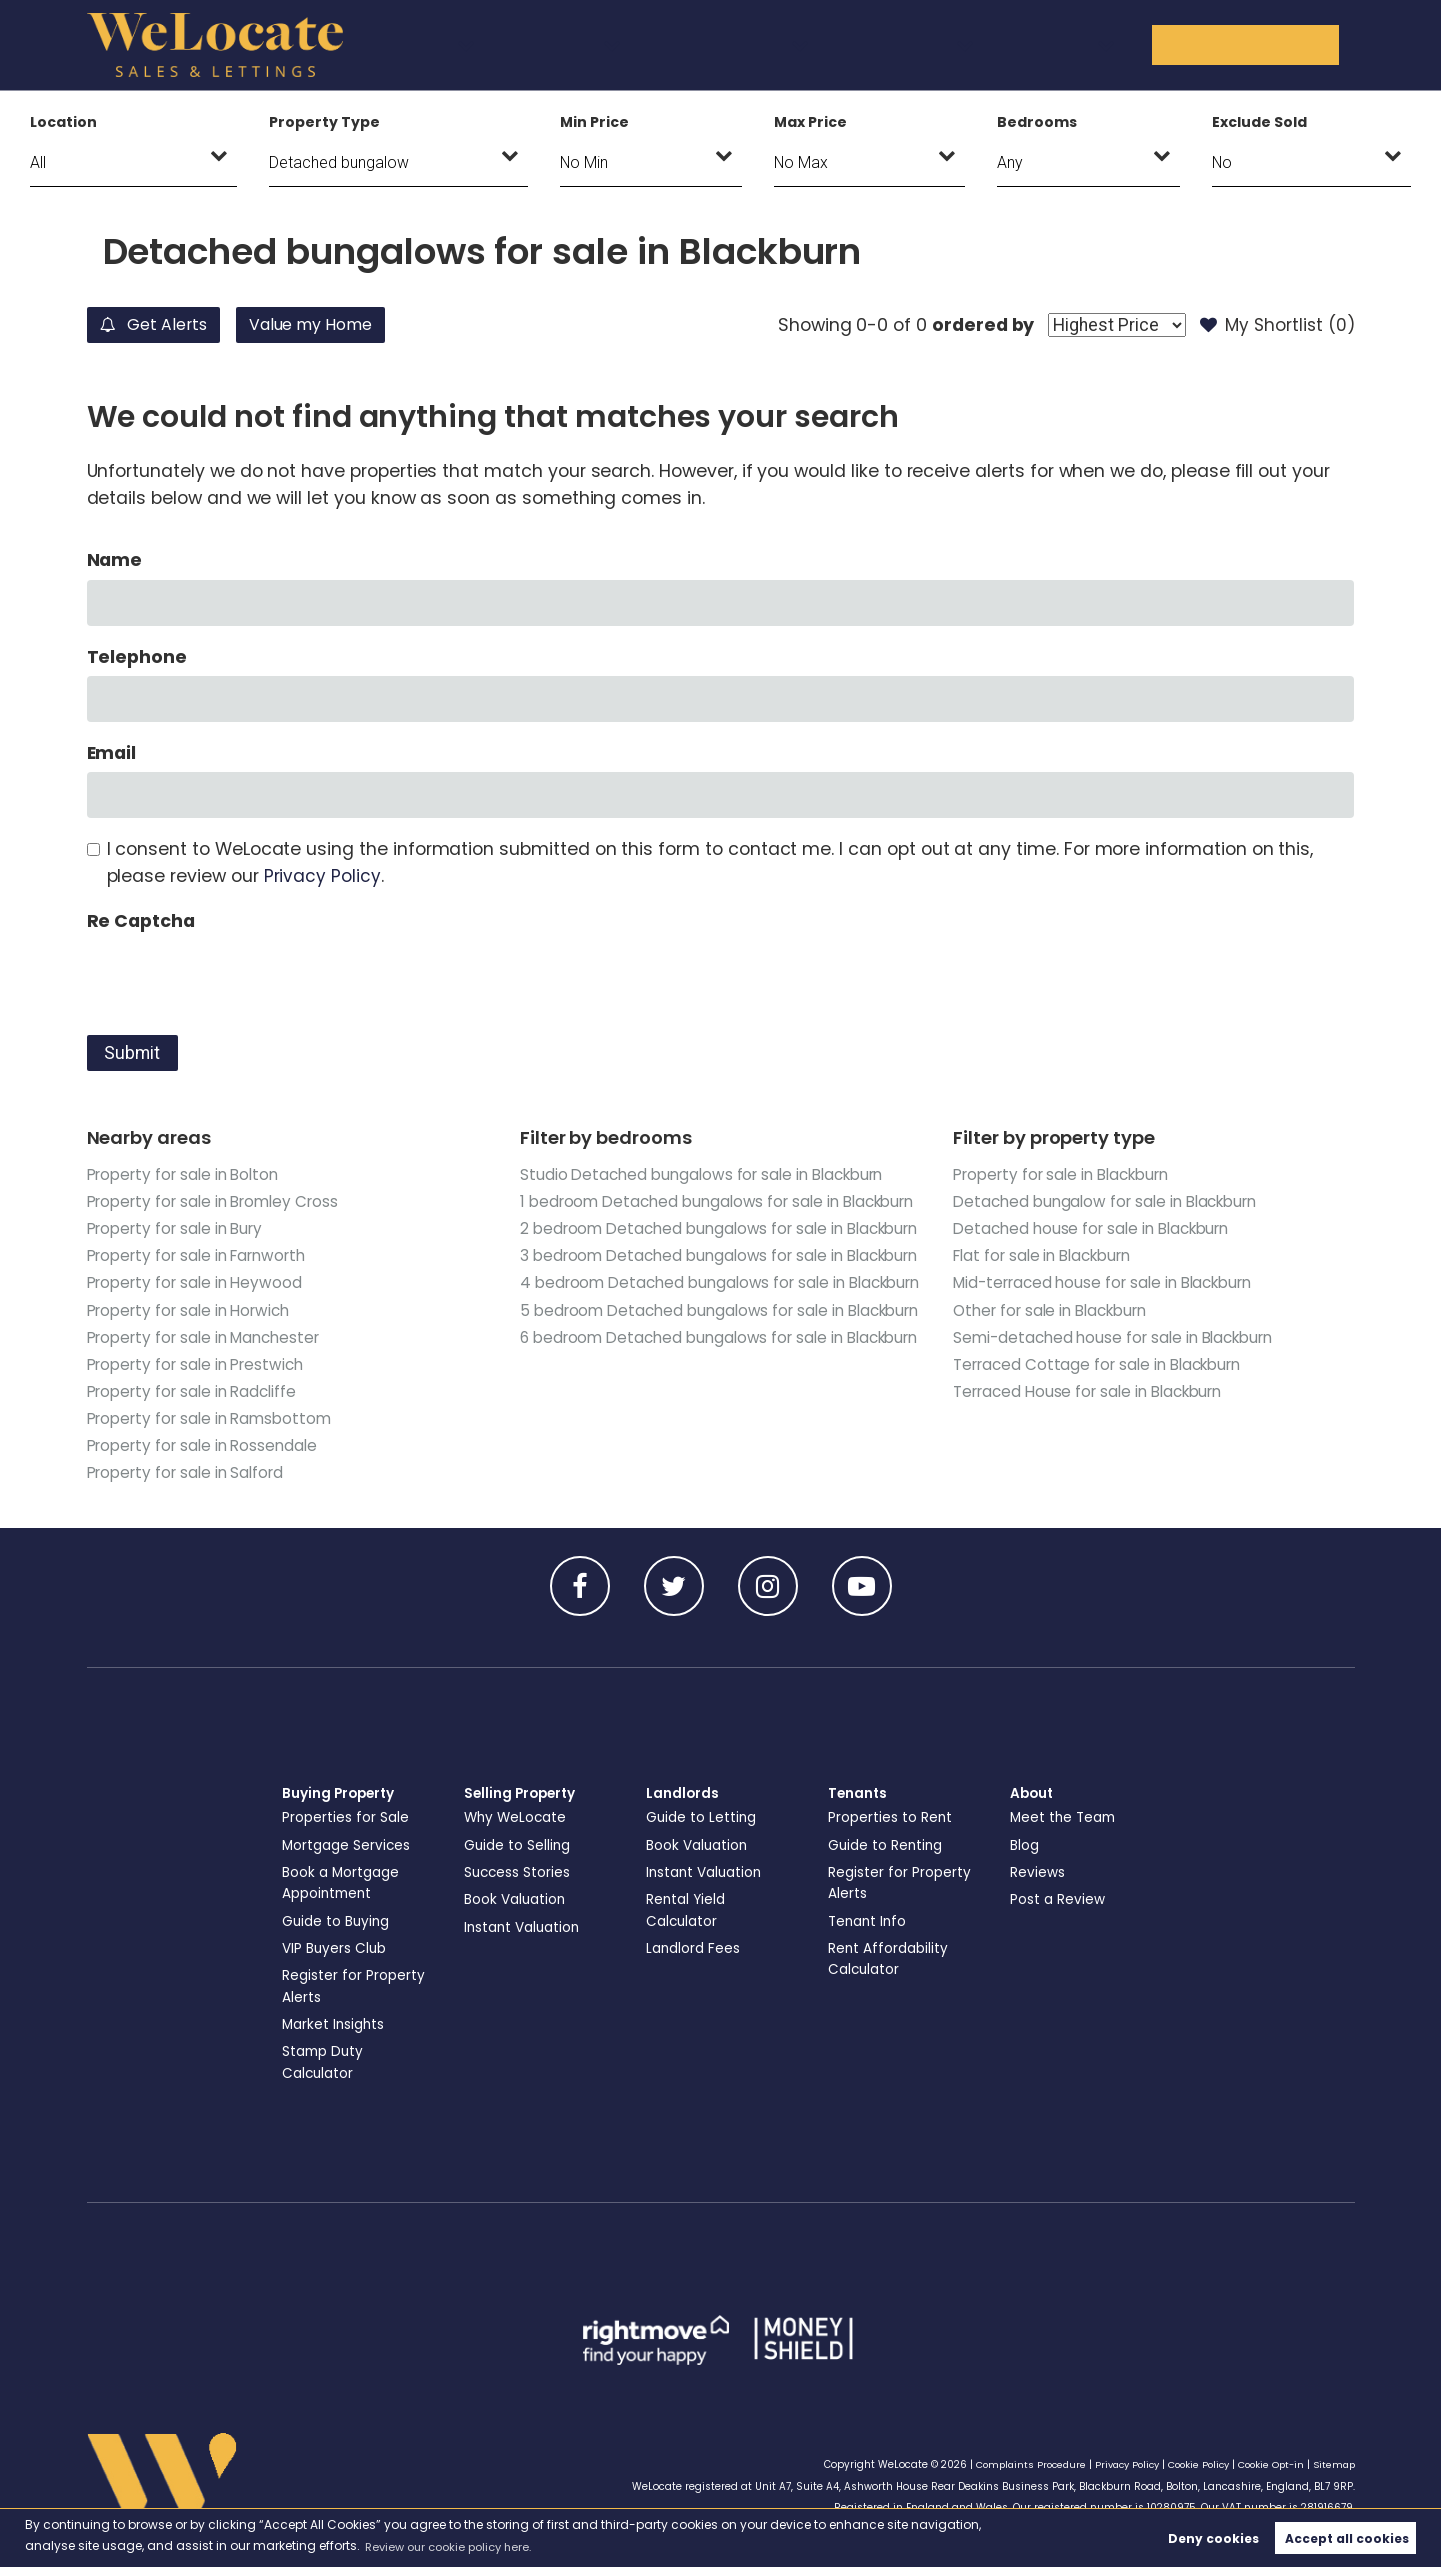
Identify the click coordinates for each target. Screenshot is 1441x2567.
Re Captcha (141, 921)
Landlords (844, 44)
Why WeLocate (517, 1820)
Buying (585, 44)
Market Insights (335, 2025)
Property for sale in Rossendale (207, 1445)
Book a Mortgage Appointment (343, 1884)
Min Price (594, 122)
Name (115, 560)
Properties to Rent (891, 1820)
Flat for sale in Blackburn (1048, 1255)
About (1114, 44)
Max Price (810, 122)
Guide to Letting (703, 1820)
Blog (1025, 1847)
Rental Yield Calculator (687, 1911)
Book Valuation (517, 1901)
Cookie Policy (1190, 2464)
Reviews (1038, 1874)
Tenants (987, 44)
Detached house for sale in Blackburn (1098, 1228)
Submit (132, 1053)
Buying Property (341, 1796)
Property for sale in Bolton (188, 1174)
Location (63, 122)
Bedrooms (1037, 122)
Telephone (137, 657)
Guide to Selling (519, 1847)
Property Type (324, 122)
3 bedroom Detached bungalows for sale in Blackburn (687, 1324)
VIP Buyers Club (336, 1950)
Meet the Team (1065, 1820)
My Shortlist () (1275, 325)
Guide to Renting (887, 1847)
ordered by (974, 325)
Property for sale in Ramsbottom (214, 1418)
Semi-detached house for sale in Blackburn (1120, 1337)
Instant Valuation (525, 1929)
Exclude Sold (1259, 122)
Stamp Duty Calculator (325, 2062)
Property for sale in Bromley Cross (218, 1201)
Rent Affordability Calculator (890, 1960)
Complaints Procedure (1010, 2464)
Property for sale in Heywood (199, 1282)
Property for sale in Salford (190, 1472)
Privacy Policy (322, 876)
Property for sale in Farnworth (202, 1255)
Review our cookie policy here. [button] (456, 2545)
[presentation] (239, 979)
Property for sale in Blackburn (1067, 1174)
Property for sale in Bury (179, 1228)
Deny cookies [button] (1213, 2537)
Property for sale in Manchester (209, 1337)
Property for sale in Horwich (194, 1310)
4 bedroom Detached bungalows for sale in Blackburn (688, 1378)
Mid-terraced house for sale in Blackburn (1110, 1282)
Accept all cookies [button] (1347, 2537)
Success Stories (518, 1874)
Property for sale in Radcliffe (196, 1391)
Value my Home (344, 325)
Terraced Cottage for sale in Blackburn (1103, 1364)
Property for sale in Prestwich (200, 1364)
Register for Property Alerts (354, 1987)
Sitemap (1332, 2464)
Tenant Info (869, 1923)
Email (112, 753)
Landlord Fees (695, 1950)
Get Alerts (163, 325)
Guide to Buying (338, 1923)
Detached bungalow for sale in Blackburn (1113, 1201)
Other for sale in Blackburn (1056, 1310)
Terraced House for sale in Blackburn (1094, 1391)
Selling (708, 44)
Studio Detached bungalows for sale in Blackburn (710, 1174)
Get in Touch (1269, 44)
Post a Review (1058, 1901)
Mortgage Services (348, 1847)
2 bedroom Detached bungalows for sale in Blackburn (687, 1269)
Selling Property (523, 1796)
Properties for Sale (346, 1820)
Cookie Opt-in (1266, 2464)
